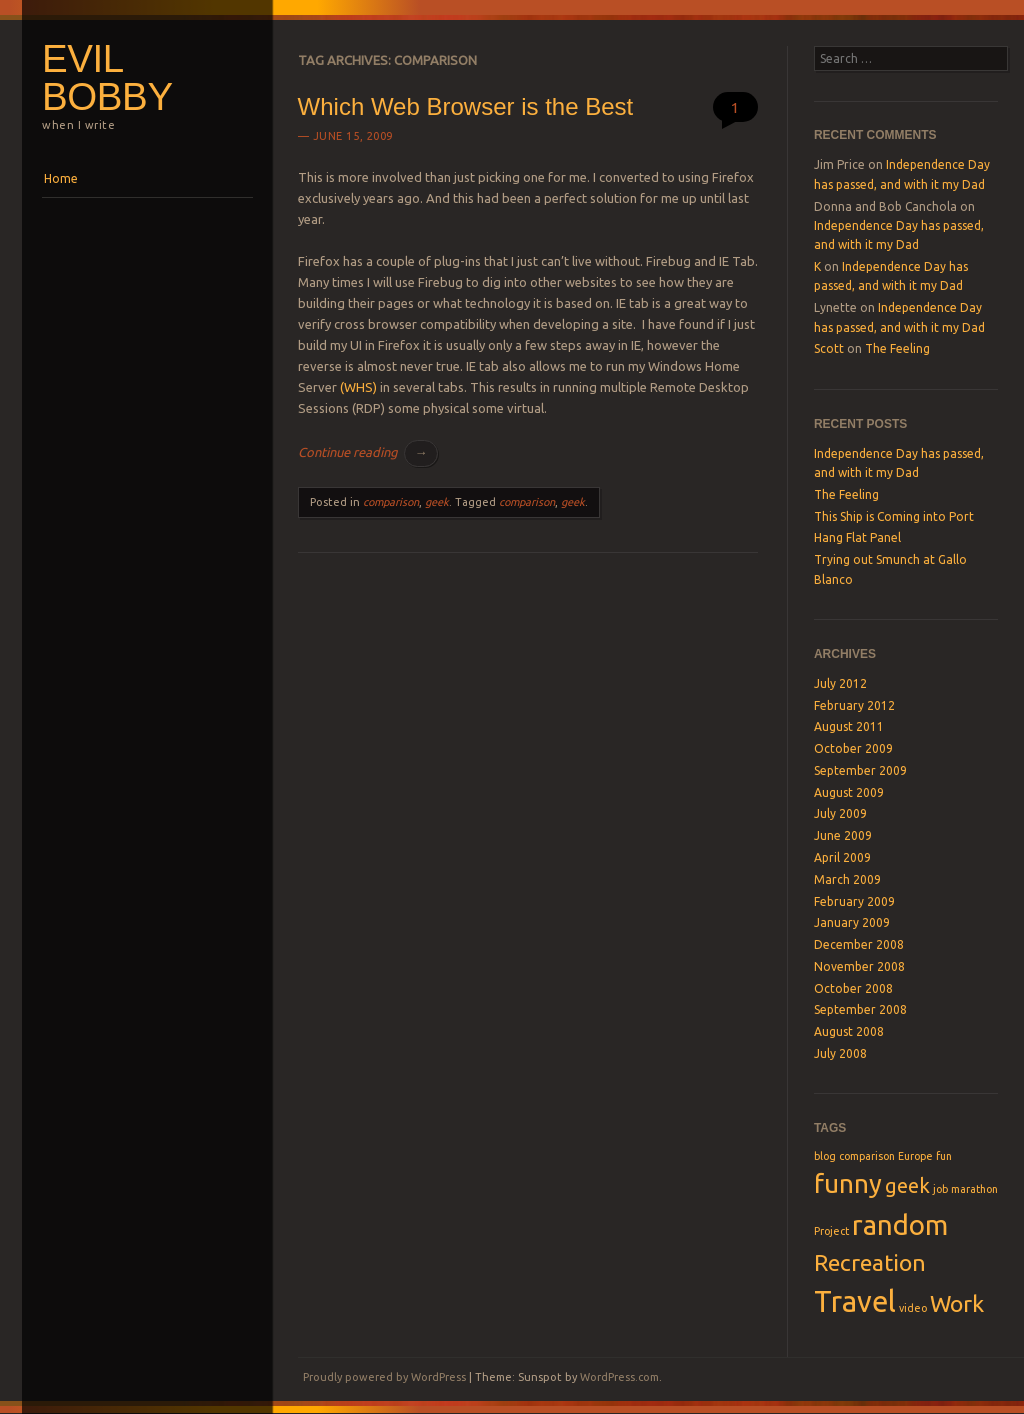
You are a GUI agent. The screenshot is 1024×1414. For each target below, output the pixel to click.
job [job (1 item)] (940, 1189)
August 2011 (849, 726)
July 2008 (840, 1053)
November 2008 (859, 966)
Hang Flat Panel (857, 537)
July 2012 (840, 683)
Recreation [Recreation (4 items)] (870, 1262)
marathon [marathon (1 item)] (974, 1189)
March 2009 (847, 879)
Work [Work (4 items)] (957, 1303)
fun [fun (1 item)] (944, 1156)
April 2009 (842, 857)
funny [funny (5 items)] (848, 1183)
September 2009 (860, 770)
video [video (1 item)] (913, 1308)
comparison (391, 502)
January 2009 (852, 922)
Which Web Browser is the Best (466, 106)
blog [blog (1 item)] (825, 1156)
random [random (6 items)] (900, 1224)
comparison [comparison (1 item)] (867, 1156)
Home (61, 178)
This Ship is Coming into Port (894, 516)
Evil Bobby (107, 78)
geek (437, 502)
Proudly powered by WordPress (384, 1377)
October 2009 (853, 748)
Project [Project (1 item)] (831, 1231)
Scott (829, 348)
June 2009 (843, 835)
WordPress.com (619, 1377)
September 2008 (860, 1009)
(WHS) (358, 387)
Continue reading (368, 452)
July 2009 (840, 813)
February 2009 (854, 901)
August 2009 (849, 792)
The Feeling (897, 348)
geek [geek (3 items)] (907, 1185)
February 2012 (854, 705)
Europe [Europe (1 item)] (915, 1156)
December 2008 (859, 944)
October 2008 (853, 988)
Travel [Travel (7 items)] (855, 1301)
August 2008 (849, 1031)
